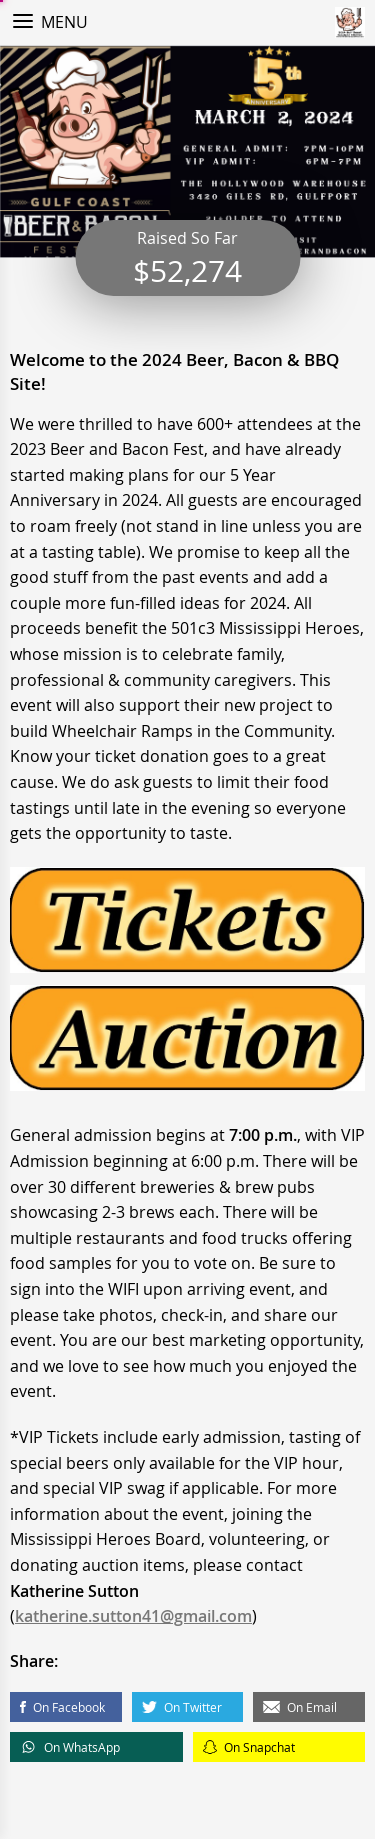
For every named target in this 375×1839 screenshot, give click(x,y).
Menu (64, 22)
